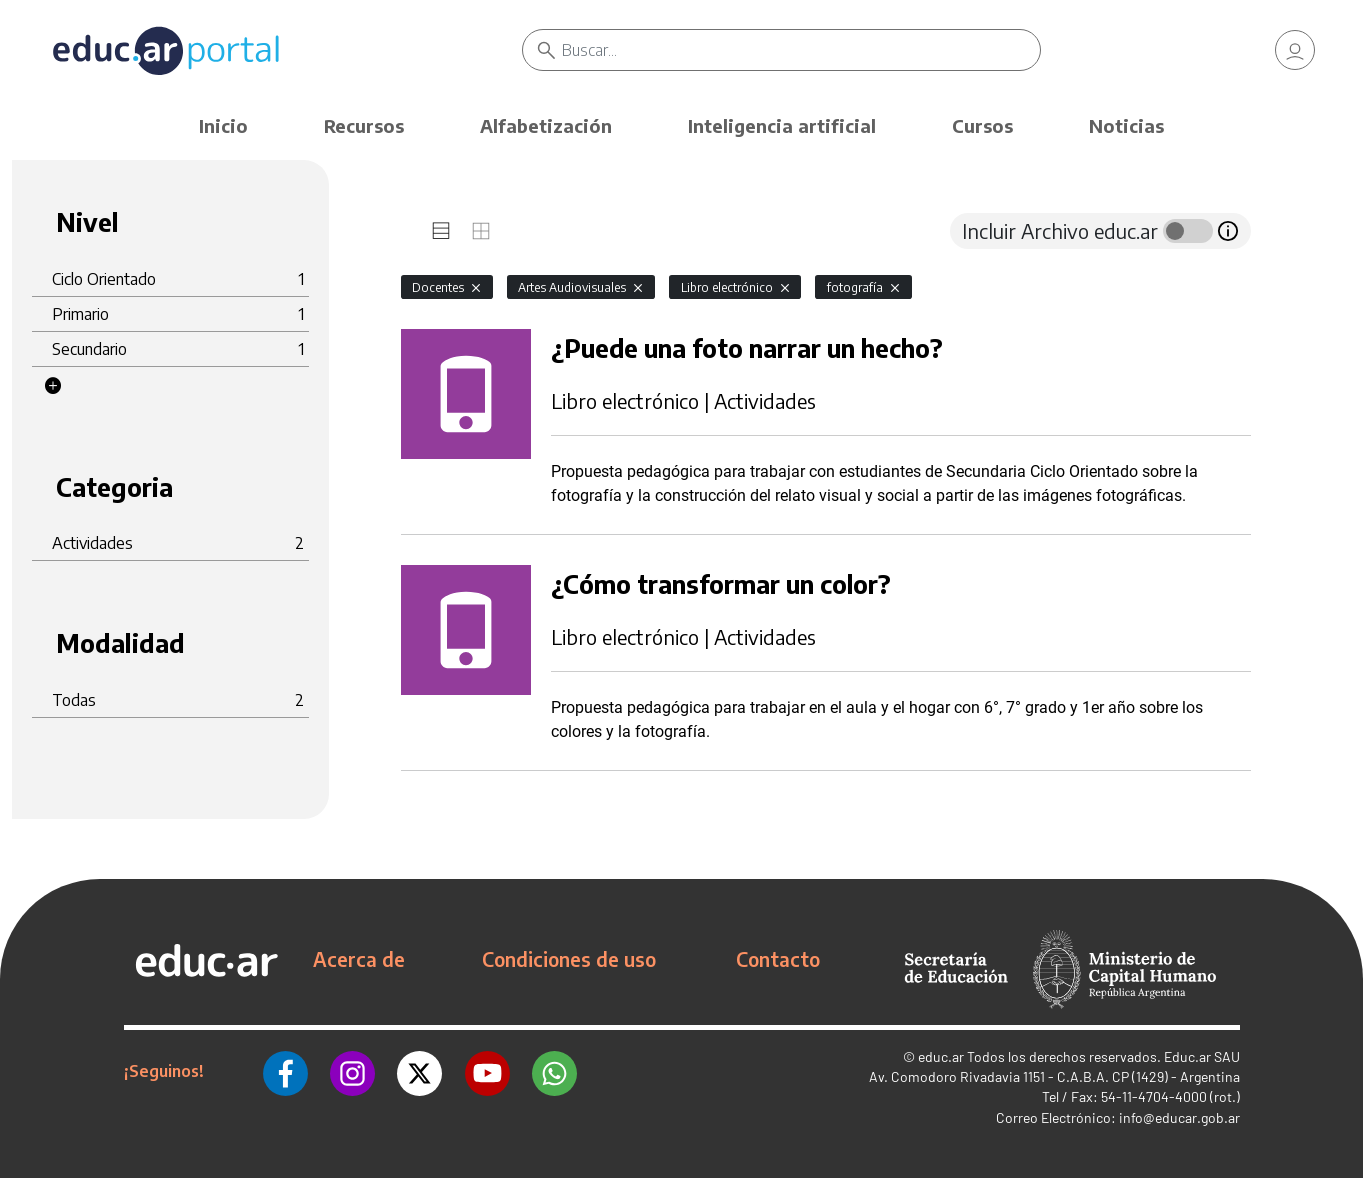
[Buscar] (800, 50)
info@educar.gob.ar (1179, 1117)
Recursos (364, 125)
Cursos (982, 125)
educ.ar (941, 1056)
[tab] (441, 231)
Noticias (1126, 125)
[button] (53, 386)
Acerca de (359, 959)
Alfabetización (546, 125)
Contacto (778, 959)
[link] (1295, 50)
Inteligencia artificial (782, 125)
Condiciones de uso (569, 959)
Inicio (223, 125)
